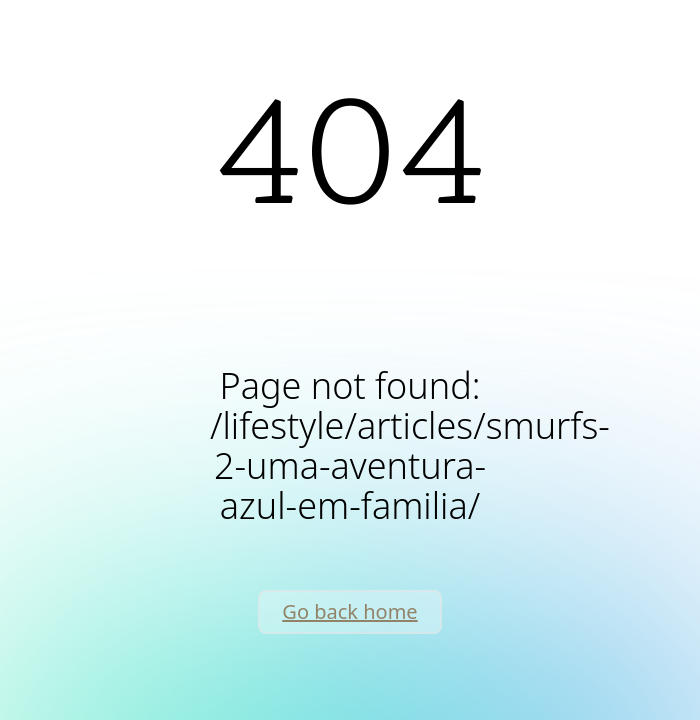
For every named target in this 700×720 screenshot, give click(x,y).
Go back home (349, 611)
